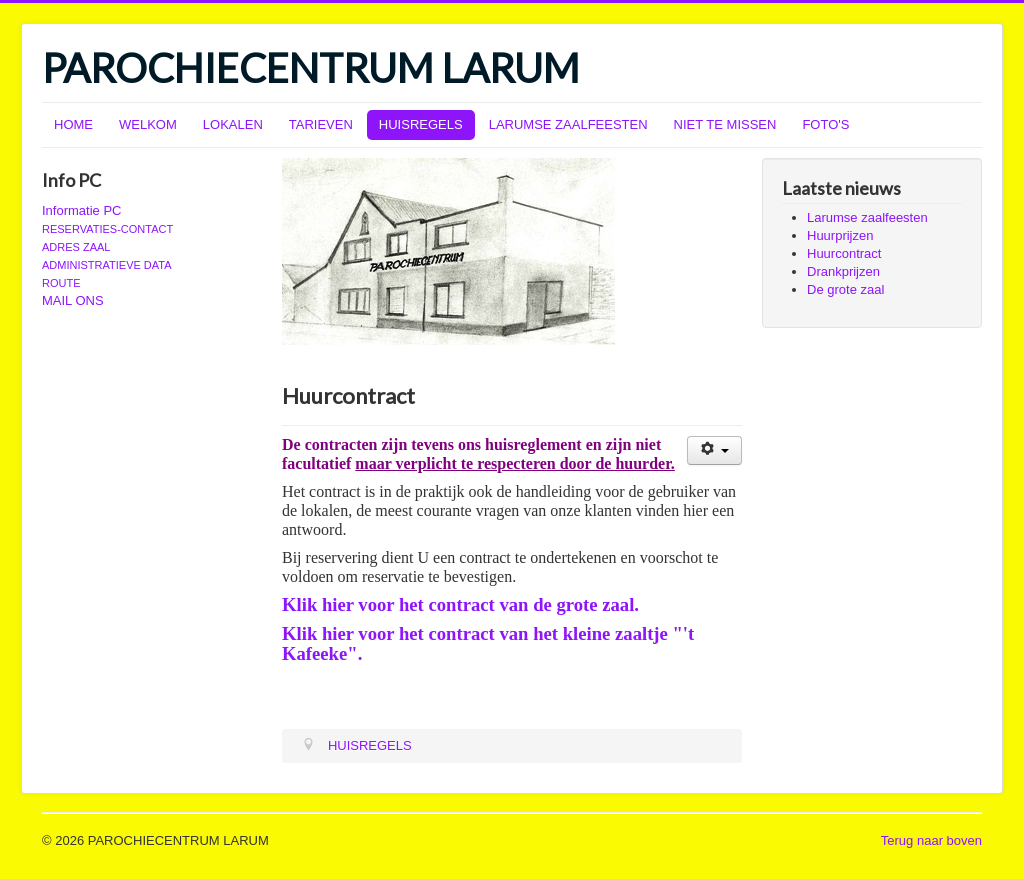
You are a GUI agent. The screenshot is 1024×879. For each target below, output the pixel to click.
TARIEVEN (321, 124)
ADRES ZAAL (76, 247)
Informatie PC (81, 210)
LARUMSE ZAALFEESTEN (568, 124)
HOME (73, 124)
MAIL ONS (73, 300)
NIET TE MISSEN (725, 124)
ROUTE (61, 283)
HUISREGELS (421, 124)
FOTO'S (825, 124)
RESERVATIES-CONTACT (107, 229)
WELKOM (148, 124)
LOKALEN (233, 124)
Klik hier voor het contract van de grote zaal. (460, 604)
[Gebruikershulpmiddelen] (714, 450)
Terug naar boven (931, 840)
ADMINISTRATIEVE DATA (107, 265)
